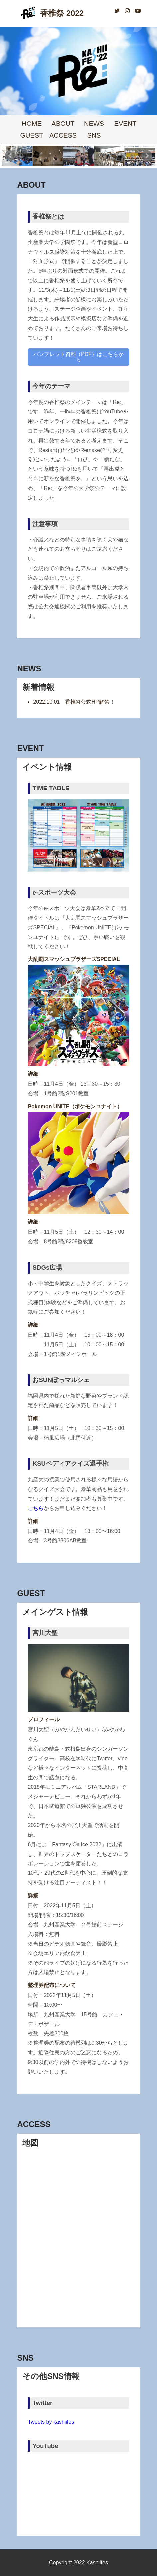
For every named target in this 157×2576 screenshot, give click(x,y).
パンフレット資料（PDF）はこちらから (78, 356)
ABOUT (63, 123)
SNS (94, 135)
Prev (10, 155)
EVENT (125, 123)
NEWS (94, 123)
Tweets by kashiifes (51, 2422)
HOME (32, 123)
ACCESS (63, 135)
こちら (36, 1508)
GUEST (31, 135)
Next (146, 155)
